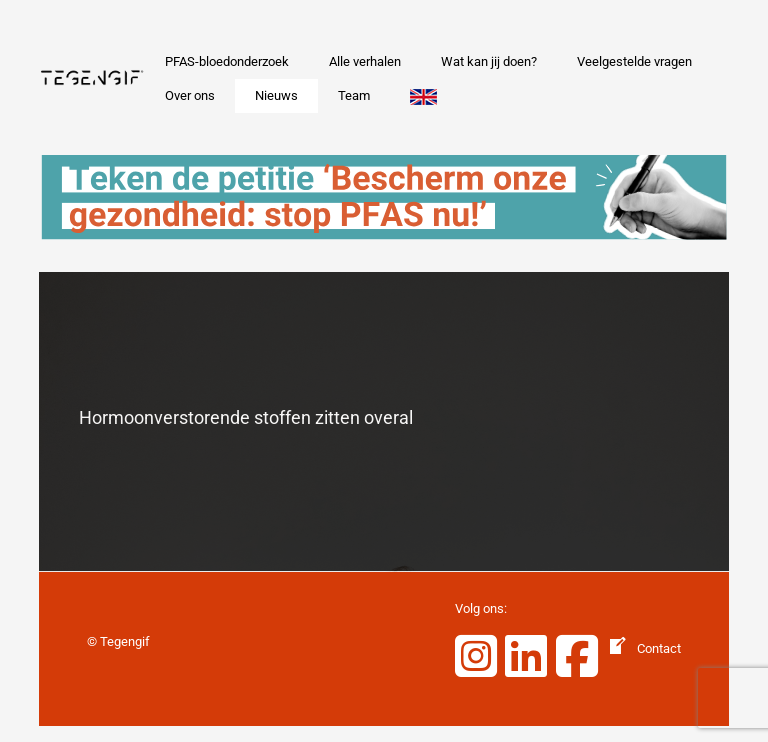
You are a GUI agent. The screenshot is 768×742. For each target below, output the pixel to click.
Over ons (190, 95)
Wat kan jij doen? (489, 61)
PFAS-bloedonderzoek (227, 61)
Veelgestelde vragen (634, 61)
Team (354, 95)
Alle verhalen (365, 61)
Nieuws (276, 95)
